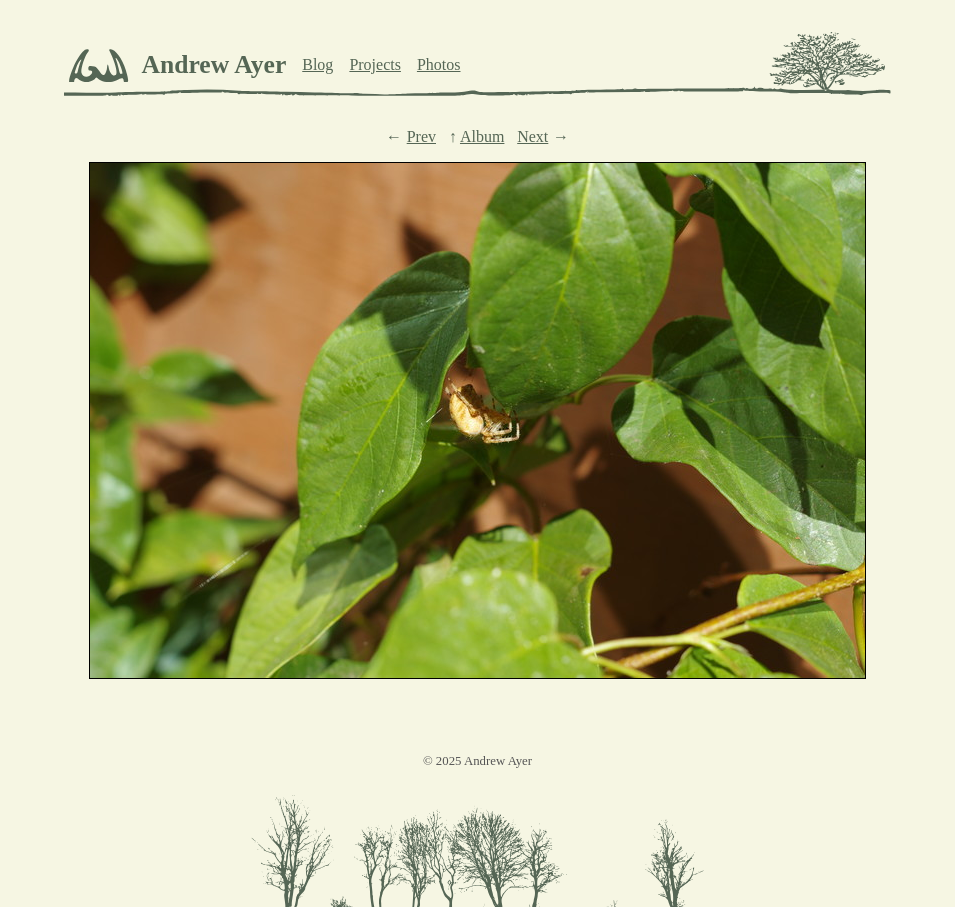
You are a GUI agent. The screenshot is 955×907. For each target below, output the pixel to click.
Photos (439, 64)
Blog (317, 64)
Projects (375, 64)
